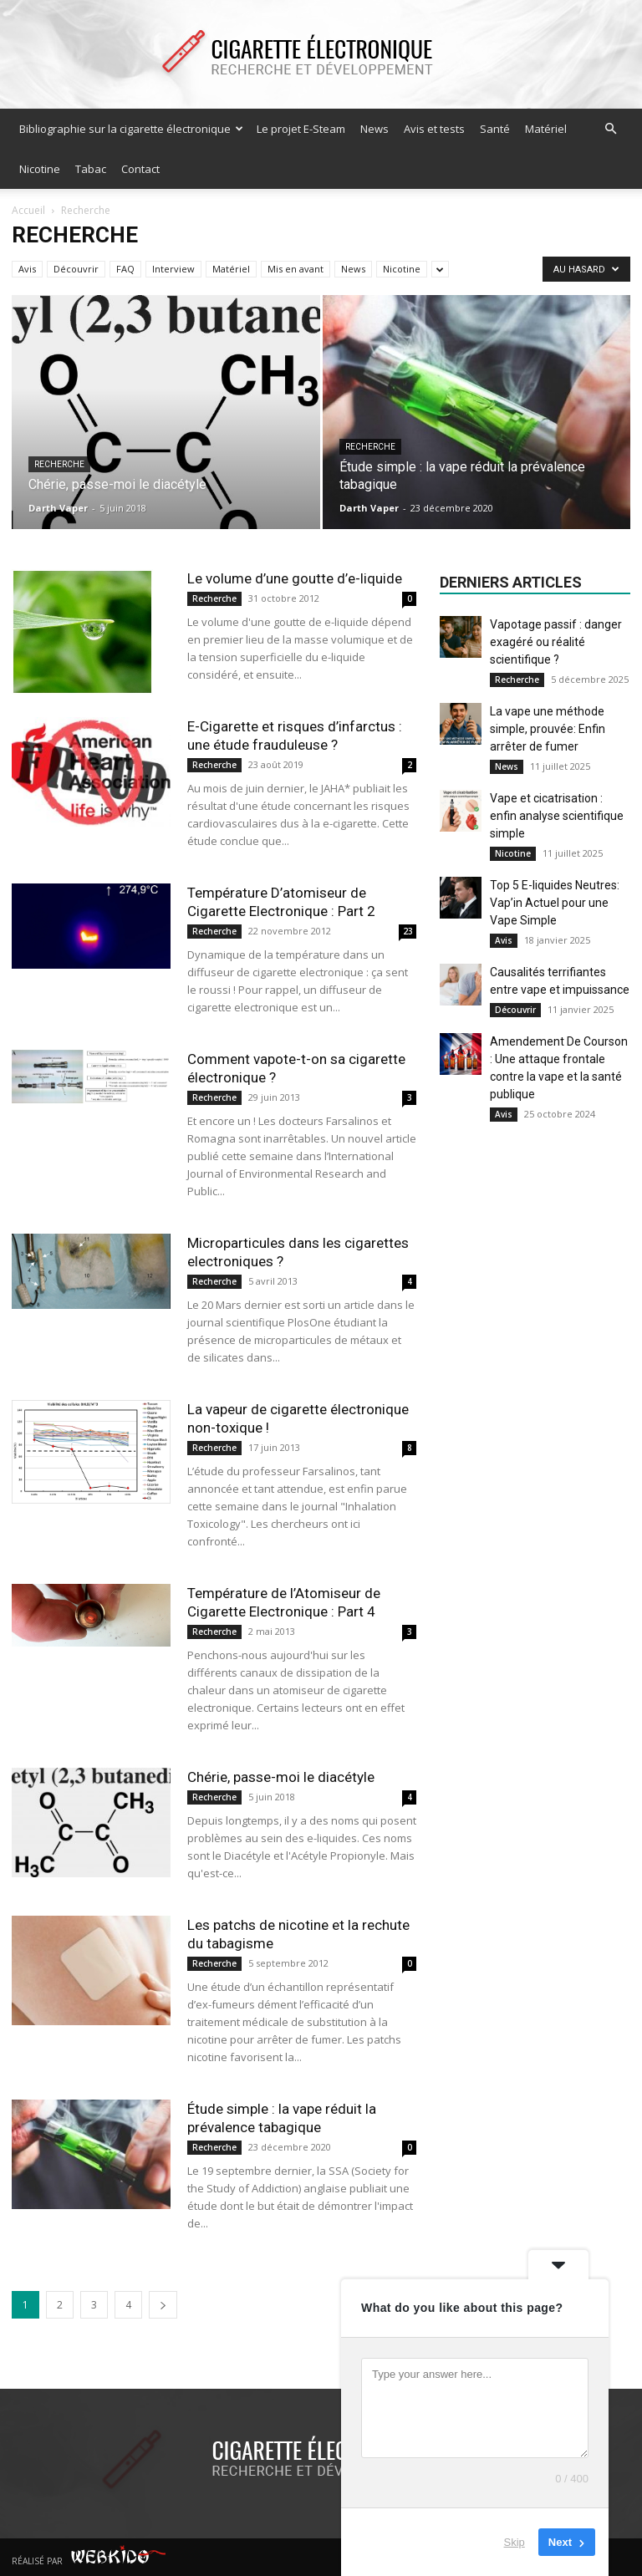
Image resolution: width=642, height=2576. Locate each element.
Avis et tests (434, 128)
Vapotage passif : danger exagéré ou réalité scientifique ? (556, 642)
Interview (173, 268)
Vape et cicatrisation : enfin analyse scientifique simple (557, 816)
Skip (514, 2542)
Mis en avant (296, 268)
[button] (610, 129)
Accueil (28, 210)
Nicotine (39, 168)
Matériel (546, 128)
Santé (495, 128)
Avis (27, 268)
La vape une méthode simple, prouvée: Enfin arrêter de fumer (547, 729)
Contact (140, 168)
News (374, 128)
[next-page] (163, 2305)
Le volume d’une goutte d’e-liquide (294, 578)
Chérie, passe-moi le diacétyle (280, 1777)
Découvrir (76, 268)
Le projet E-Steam (301, 128)
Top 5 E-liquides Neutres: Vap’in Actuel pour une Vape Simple (554, 902)
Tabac (90, 168)
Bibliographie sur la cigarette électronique (131, 128)
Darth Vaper (58, 507)
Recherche (59, 464)
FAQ (125, 268)
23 (408, 931)
